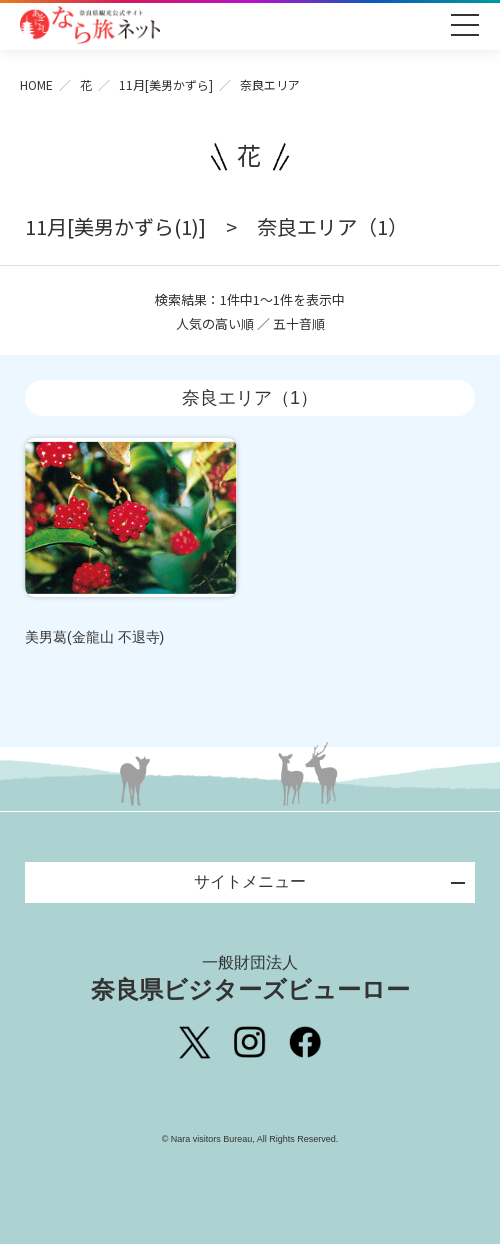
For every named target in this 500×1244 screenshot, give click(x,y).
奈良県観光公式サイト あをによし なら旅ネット (90, 25)
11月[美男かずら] (166, 84)
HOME (36, 84)
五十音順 (299, 323)
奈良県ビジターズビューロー (250, 978)
